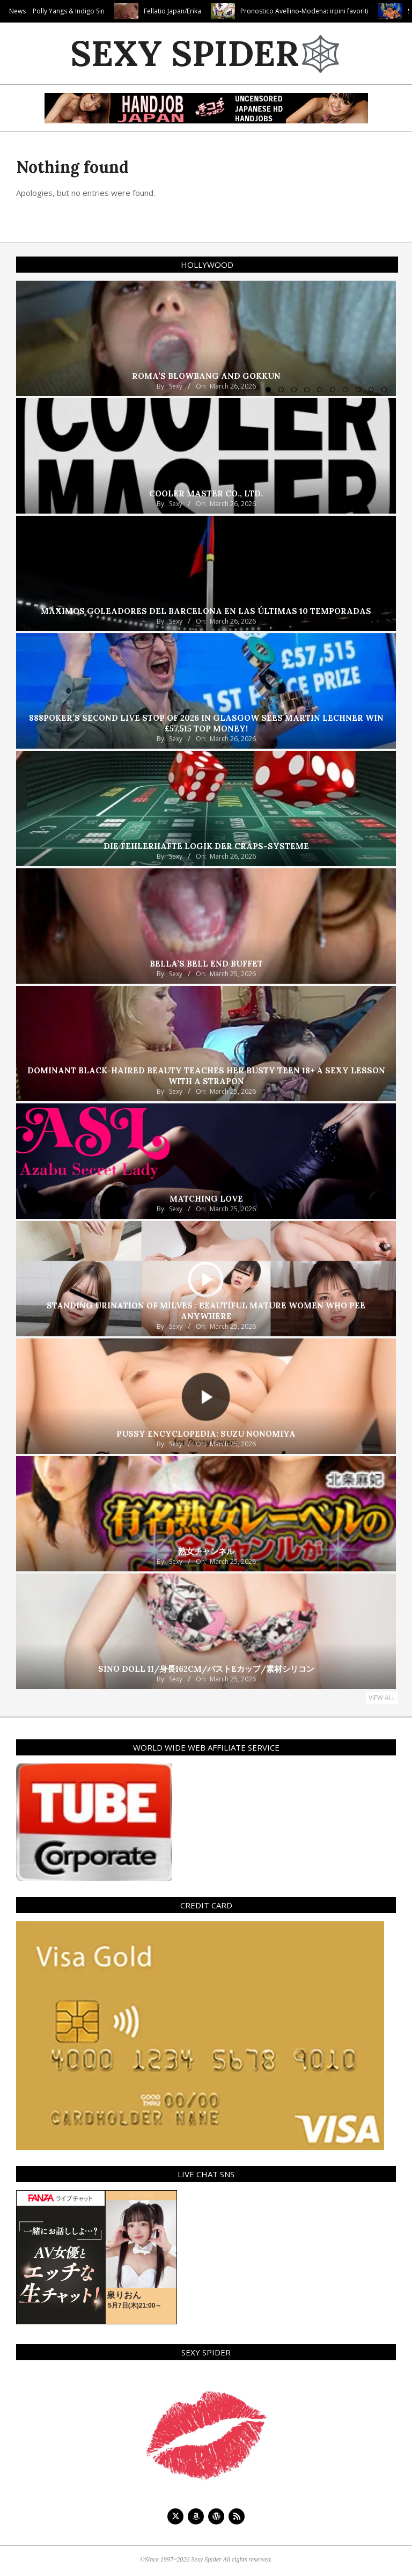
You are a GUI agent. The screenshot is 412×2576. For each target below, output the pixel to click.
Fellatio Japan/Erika (207, 11)
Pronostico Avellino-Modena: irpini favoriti (339, 11)
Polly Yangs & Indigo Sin (103, 11)
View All (382, 1697)
